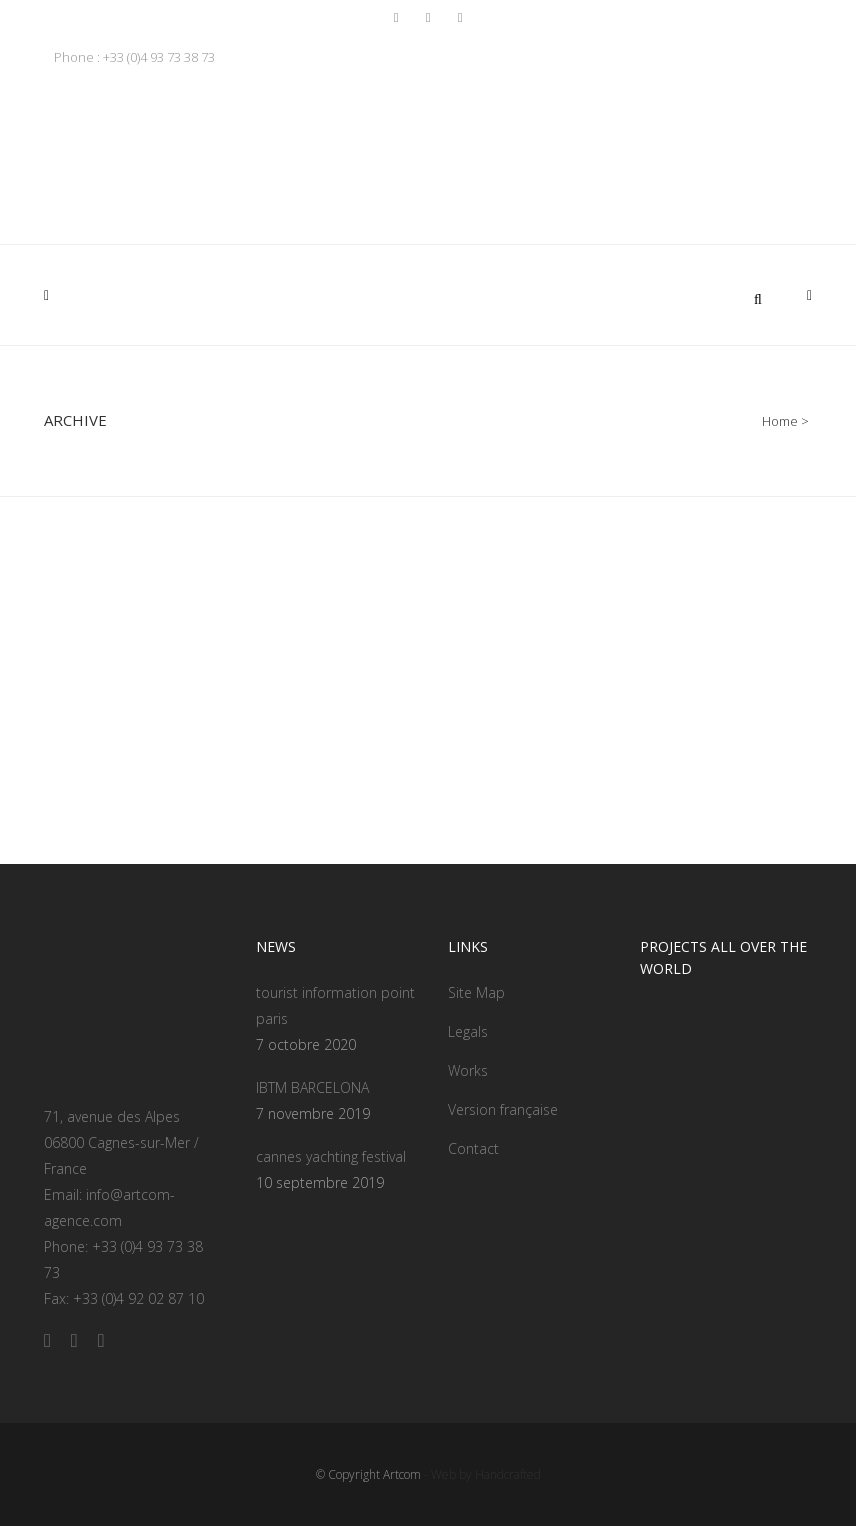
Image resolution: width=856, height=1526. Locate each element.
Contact (473, 1148)
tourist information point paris (335, 1005)
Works (468, 1070)
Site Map (476, 992)
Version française (503, 1109)
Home (780, 421)
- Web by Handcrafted (481, 1474)
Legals (468, 1031)
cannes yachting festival (331, 1156)
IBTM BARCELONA (312, 1087)
